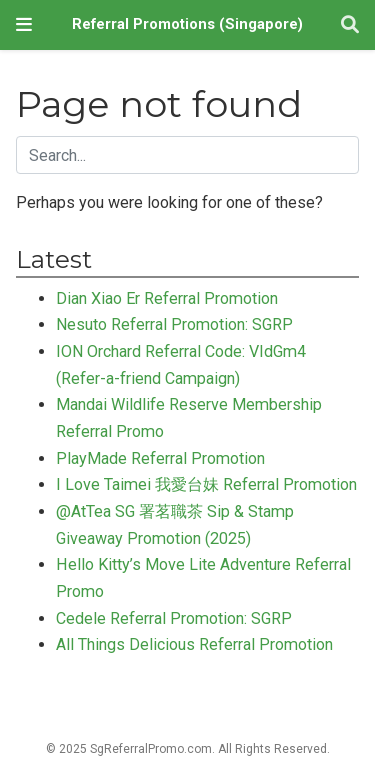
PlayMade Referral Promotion (160, 458)
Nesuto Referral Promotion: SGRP (174, 324)
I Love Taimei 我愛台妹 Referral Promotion (206, 484)
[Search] (350, 25)
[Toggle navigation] (24, 24)
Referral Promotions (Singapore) (187, 24)
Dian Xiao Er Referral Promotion (167, 298)
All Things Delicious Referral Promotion (194, 644)
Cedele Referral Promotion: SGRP (174, 618)
